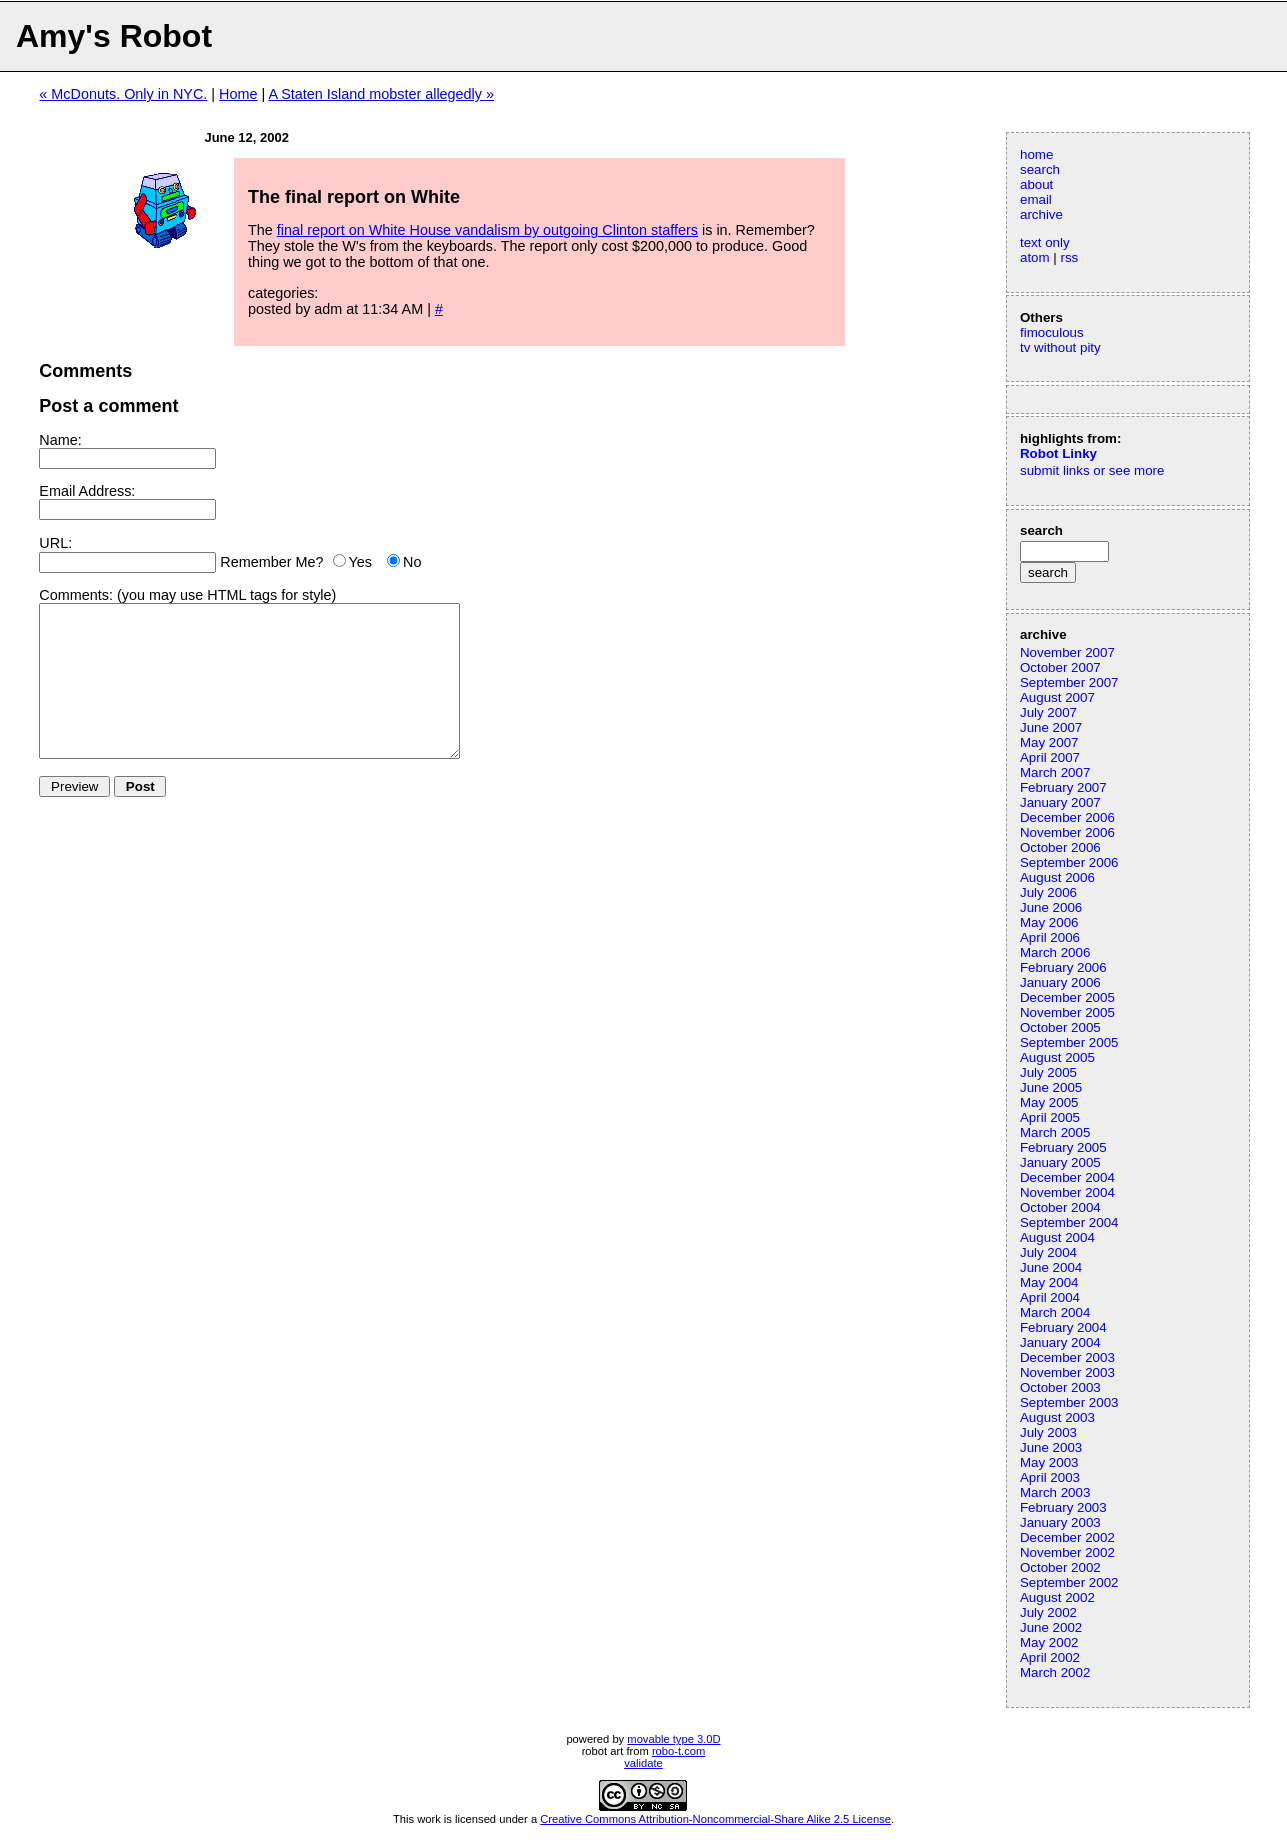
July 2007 (1048, 712)
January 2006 (1060, 982)
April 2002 (1050, 1657)
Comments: (76, 595)
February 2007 (1063, 787)
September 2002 (1069, 1582)
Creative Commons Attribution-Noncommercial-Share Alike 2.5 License (715, 1819)
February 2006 (1063, 967)
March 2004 (1055, 1312)
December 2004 (1067, 1177)
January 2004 (1060, 1342)
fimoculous (1052, 332)
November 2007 (1067, 652)
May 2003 (1049, 1462)
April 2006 (1050, 937)
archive (1041, 214)
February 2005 (1063, 1147)
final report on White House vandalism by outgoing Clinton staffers (487, 230)
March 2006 (1055, 952)
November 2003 (1067, 1372)
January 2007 (1060, 802)
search (1040, 169)
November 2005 (1067, 1012)
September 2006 (1069, 862)
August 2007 (1057, 697)
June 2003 (1051, 1447)
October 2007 (1060, 667)
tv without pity (1060, 347)
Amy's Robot (114, 36)
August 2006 (1057, 877)
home (1036, 154)
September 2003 (1069, 1402)
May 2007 (1049, 742)
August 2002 (1057, 1597)
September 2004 (1069, 1222)
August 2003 (1057, 1417)
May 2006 (1049, 922)
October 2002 (1060, 1567)
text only (1045, 242)
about (1036, 184)
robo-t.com (678, 1751)
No (412, 562)
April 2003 (1050, 1477)
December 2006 (1067, 817)
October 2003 (1060, 1387)
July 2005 (1048, 1072)
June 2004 (1051, 1267)
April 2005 (1050, 1117)
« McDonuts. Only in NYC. (123, 94)
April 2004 (1050, 1297)
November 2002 (1067, 1552)
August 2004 (1057, 1237)
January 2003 (1060, 1522)
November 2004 (1067, 1192)
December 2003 (1067, 1357)
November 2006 (1067, 832)
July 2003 (1048, 1432)
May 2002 (1049, 1642)
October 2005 (1060, 1027)
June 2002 (1051, 1627)
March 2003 (1055, 1492)
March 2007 (1055, 772)
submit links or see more (1092, 470)
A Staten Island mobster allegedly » (381, 94)
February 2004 (1063, 1327)
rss (1069, 257)
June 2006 (1051, 907)
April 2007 (1050, 757)
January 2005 (1060, 1162)
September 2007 (1069, 682)
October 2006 (1060, 847)
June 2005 (1051, 1087)
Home (238, 94)
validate (643, 1763)
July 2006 (1048, 892)
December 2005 (1067, 997)
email (1036, 199)
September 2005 (1069, 1042)
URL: (55, 543)
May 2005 (1049, 1102)
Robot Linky (1058, 453)
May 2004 (1049, 1282)
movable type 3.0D (673, 1739)
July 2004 (1048, 1252)
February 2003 (1063, 1507)
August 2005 (1057, 1057)
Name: (60, 440)
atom (1035, 257)
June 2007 (1051, 727)
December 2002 (1067, 1537)
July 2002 (1048, 1612)
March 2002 (1055, 1672)
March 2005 (1055, 1132)
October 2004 (1060, 1207)
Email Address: (87, 491)
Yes (360, 562)
